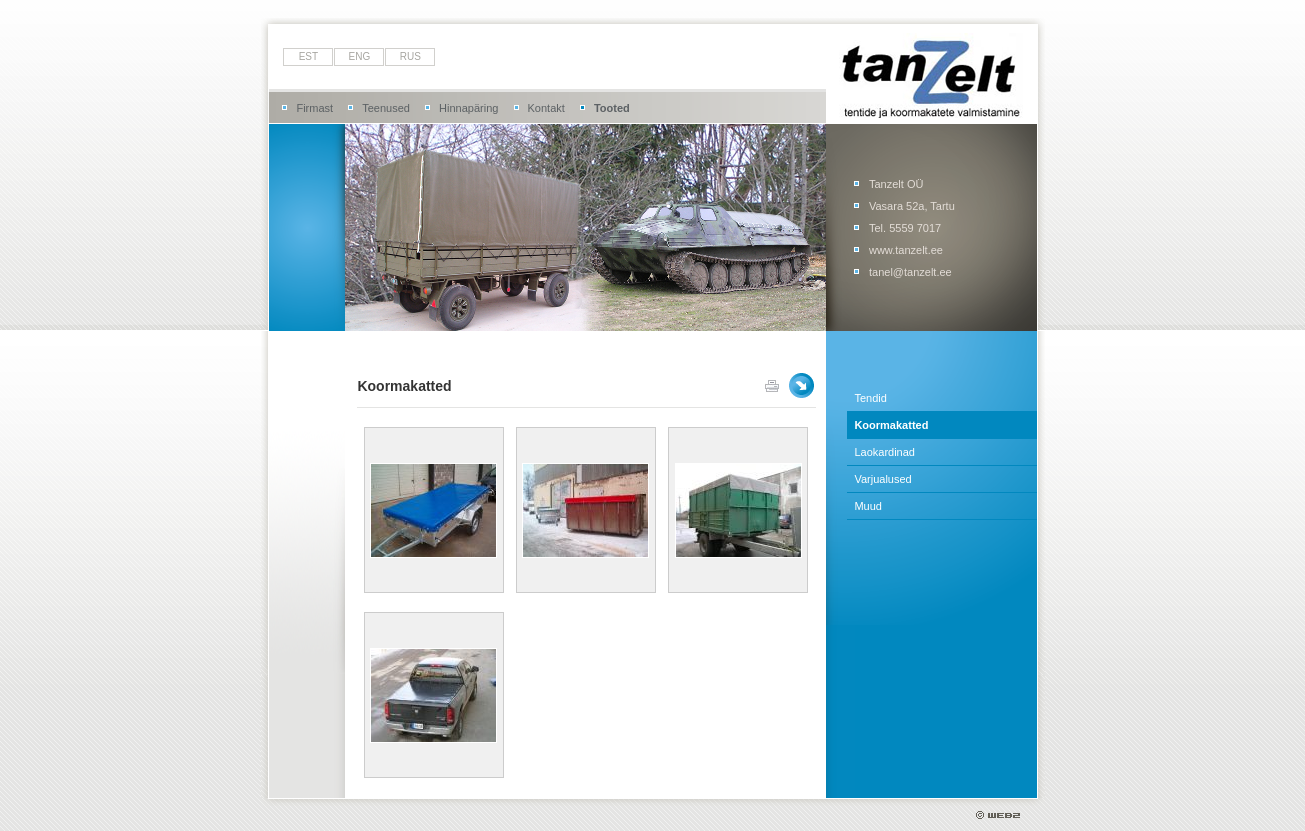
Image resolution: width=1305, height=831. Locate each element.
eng (360, 56)
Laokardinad (884, 452)
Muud (868, 506)
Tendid (870, 398)
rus (410, 56)
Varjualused (882, 479)
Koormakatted (891, 425)
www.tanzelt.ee (906, 250)
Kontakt (546, 108)
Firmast (314, 108)
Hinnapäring (468, 108)
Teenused (386, 108)
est (308, 56)
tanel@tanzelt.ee (910, 272)
